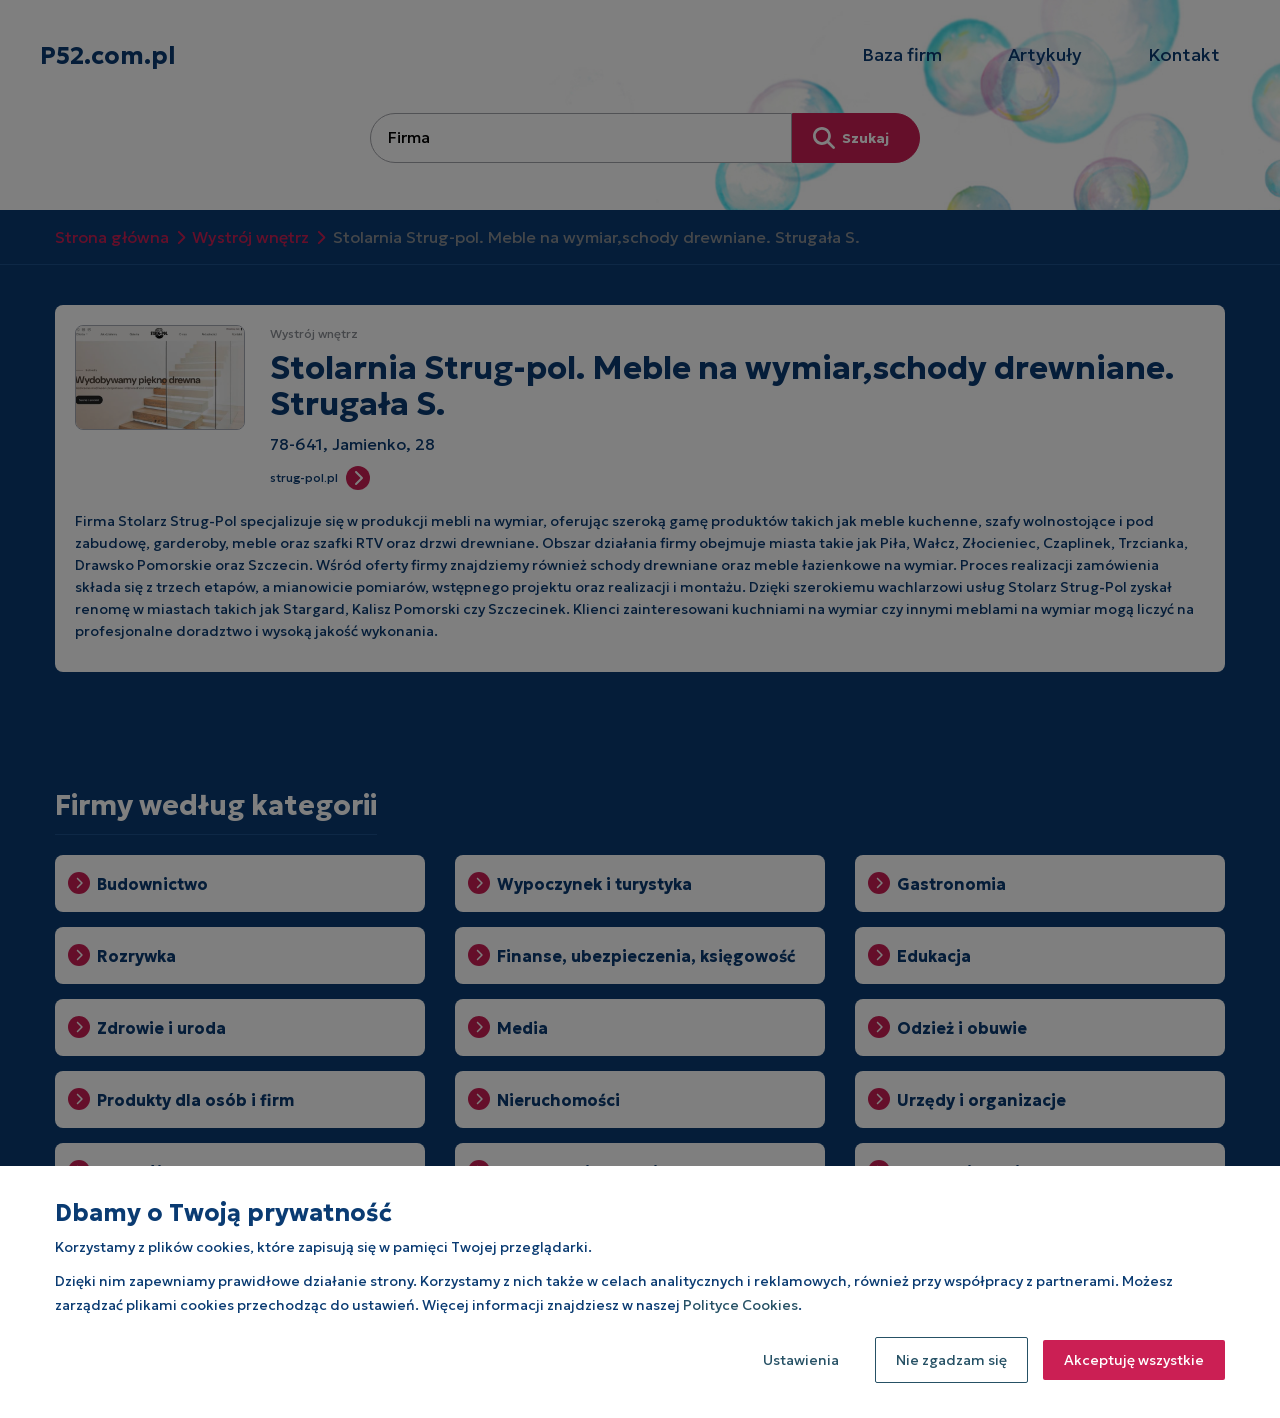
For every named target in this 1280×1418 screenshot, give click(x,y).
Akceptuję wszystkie (1134, 1360)
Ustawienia (801, 1360)
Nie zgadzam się (951, 1360)
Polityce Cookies (740, 1305)
